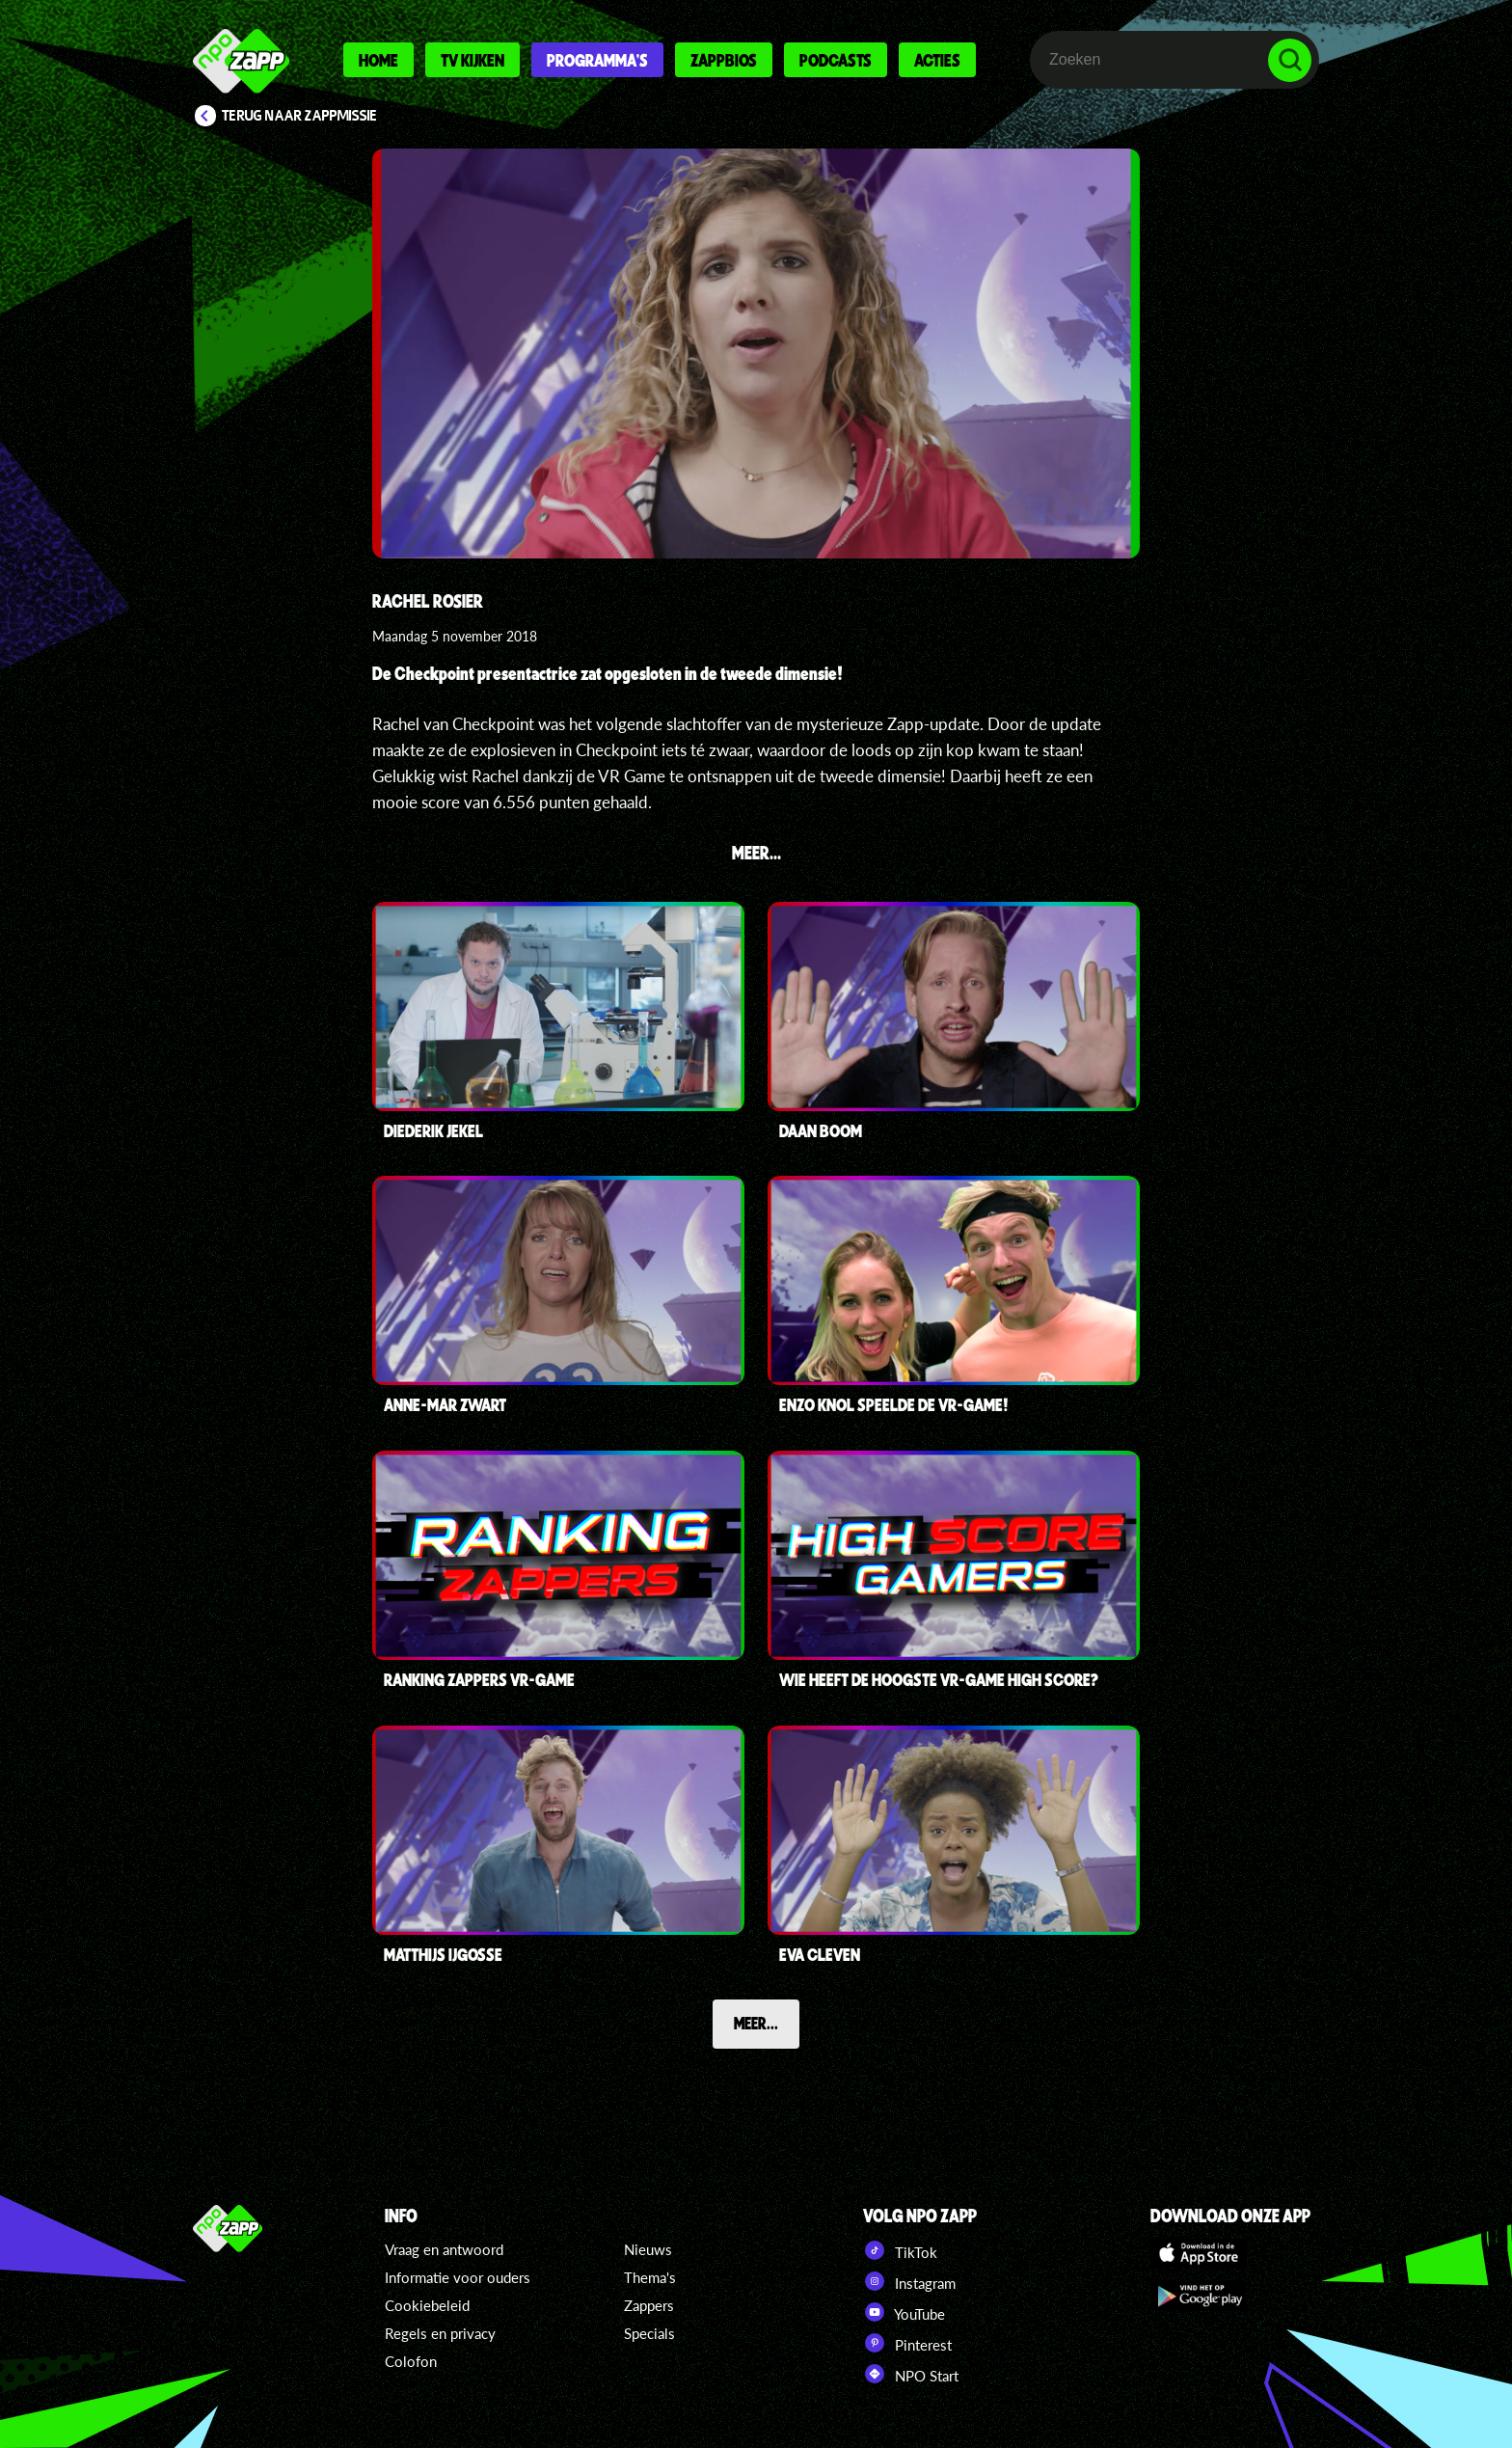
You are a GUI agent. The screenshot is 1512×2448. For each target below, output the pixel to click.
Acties (937, 59)
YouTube (904, 2312)
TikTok (900, 2250)
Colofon (411, 2361)
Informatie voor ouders (457, 2277)
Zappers (649, 2305)
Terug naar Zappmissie (300, 115)
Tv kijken (472, 59)
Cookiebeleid (427, 2305)
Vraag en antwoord (444, 2249)
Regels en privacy (440, 2333)
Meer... (756, 2022)
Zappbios (723, 59)
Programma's (597, 59)
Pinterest (907, 2342)
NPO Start (910, 2373)
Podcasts (835, 59)
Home (378, 59)
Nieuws (648, 2249)
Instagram (909, 2281)
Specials (649, 2333)
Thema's (650, 2277)
